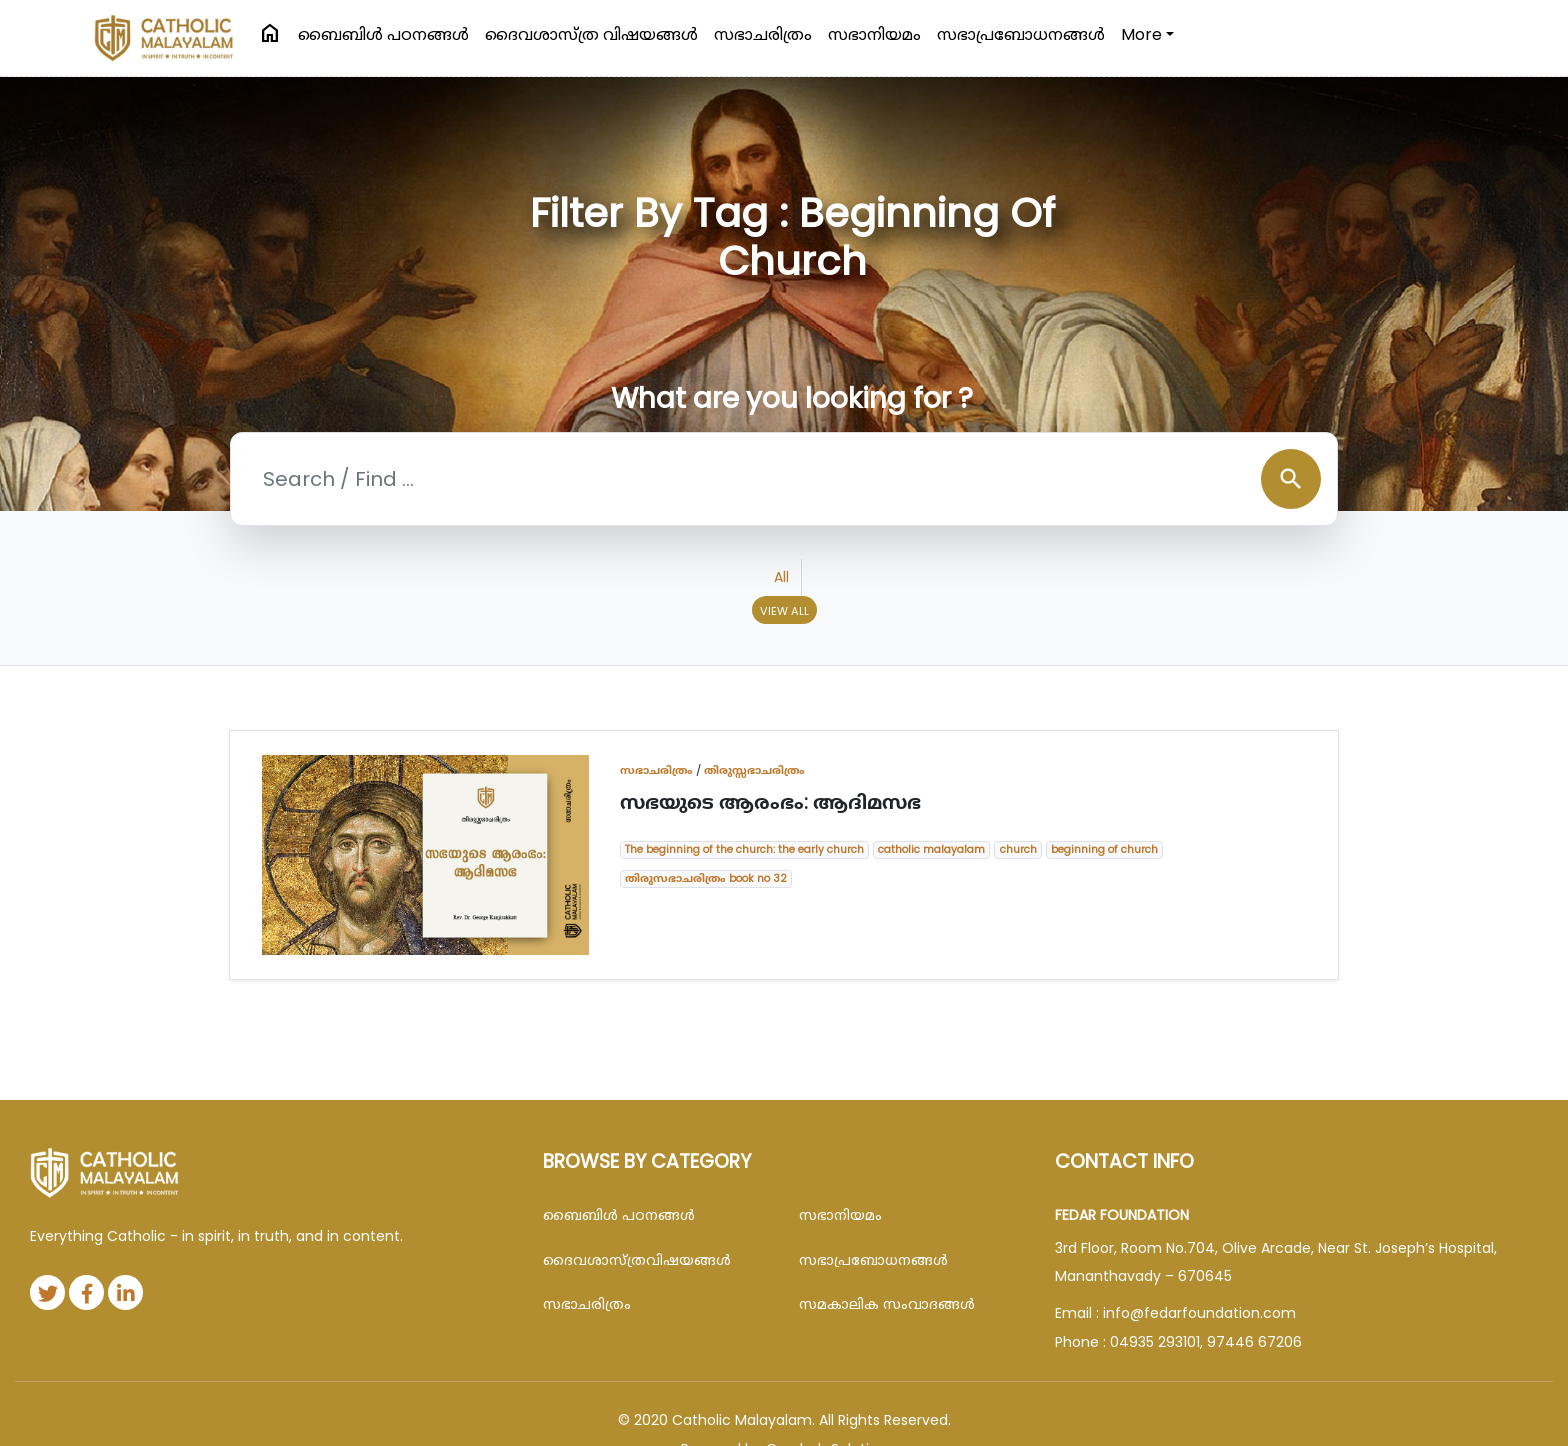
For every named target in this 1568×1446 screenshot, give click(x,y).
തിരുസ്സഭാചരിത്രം (754, 770)
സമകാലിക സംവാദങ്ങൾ (887, 1304)
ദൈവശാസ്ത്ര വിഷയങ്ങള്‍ (591, 34)
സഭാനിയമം (874, 34)
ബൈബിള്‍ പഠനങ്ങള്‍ (383, 34)
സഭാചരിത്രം (763, 34)
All (781, 577)
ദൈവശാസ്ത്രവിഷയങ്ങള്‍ (637, 1260)
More (1141, 34)
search (1291, 479)
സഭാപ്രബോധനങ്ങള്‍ (1021, 34)
